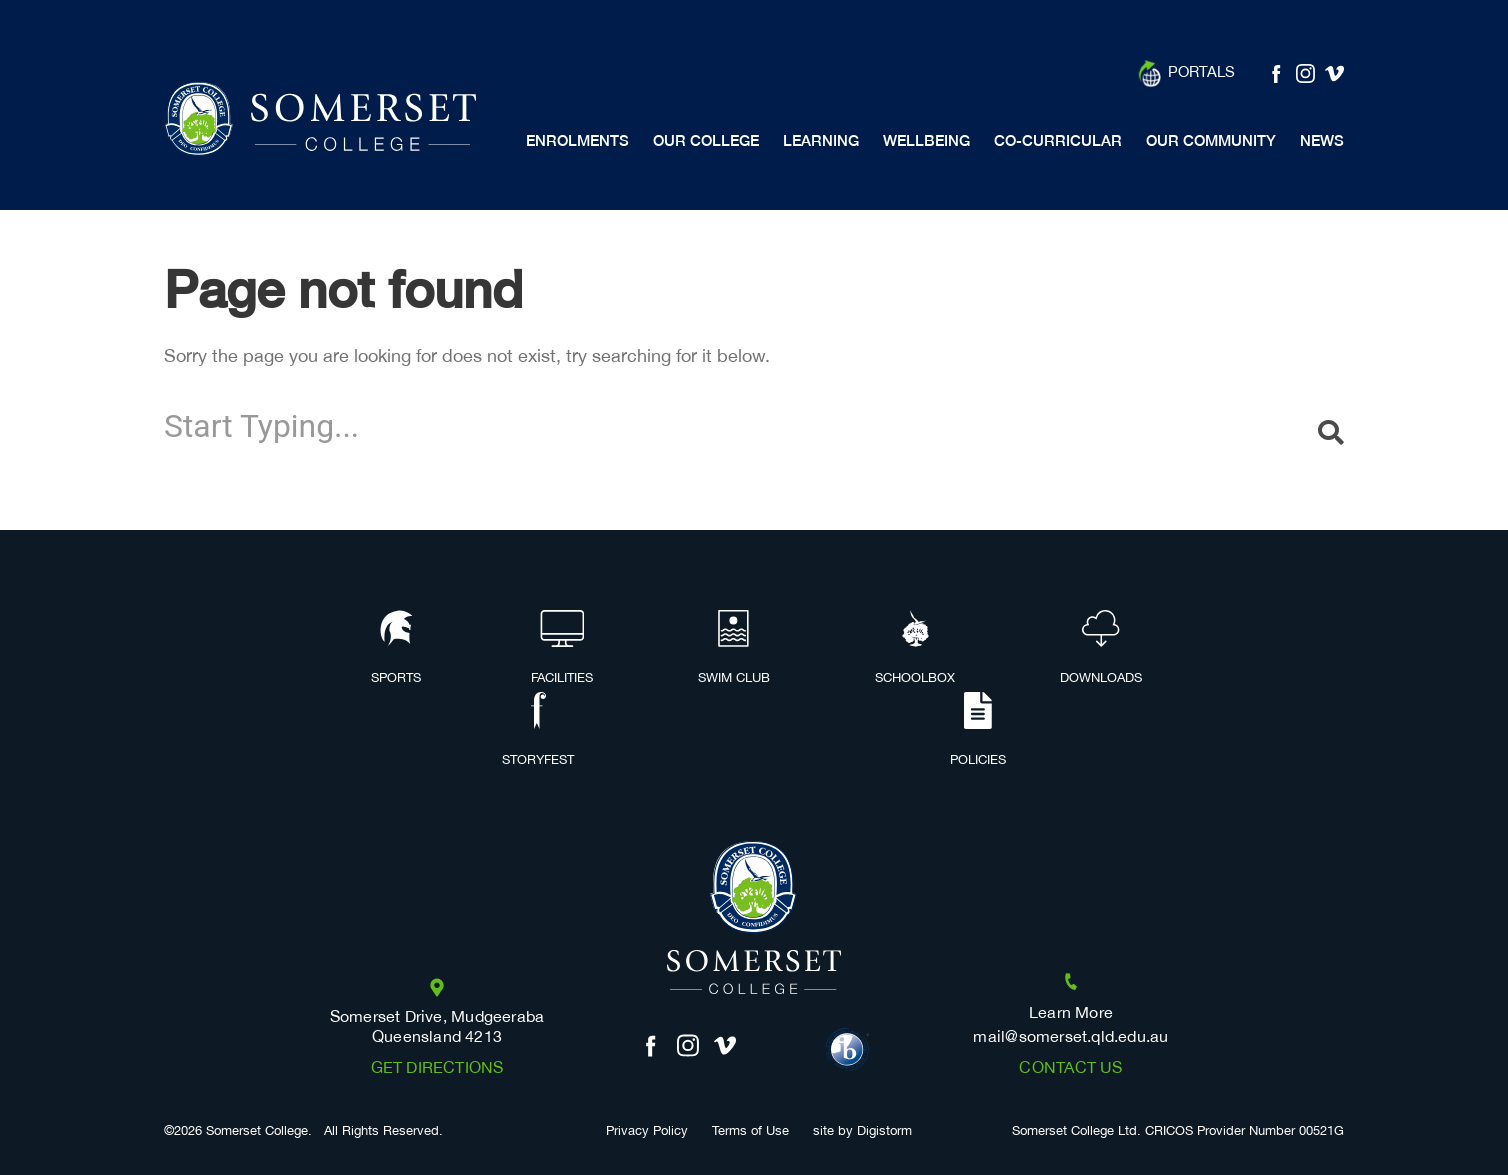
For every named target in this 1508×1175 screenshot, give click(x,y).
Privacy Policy (647, 1131)
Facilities (562, 649)
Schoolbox (915, 649)
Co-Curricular (1058, 140)
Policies (978, 731)
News (1322, 140)
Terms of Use (750, 1131)
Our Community (1211, 140)
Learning (821, 140)
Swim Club (734, 649)
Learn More (1071, 1013)
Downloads (1101, 649)
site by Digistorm (862, 1131)
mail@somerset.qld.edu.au (1070, 1037)
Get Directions (437, 1068)
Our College (706, 140)
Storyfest (538, 731)
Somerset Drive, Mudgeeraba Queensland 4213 (437, 1027)
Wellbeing (926, 140)
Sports (396, 649)
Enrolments (577, 140)
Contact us (1070, 1068)
